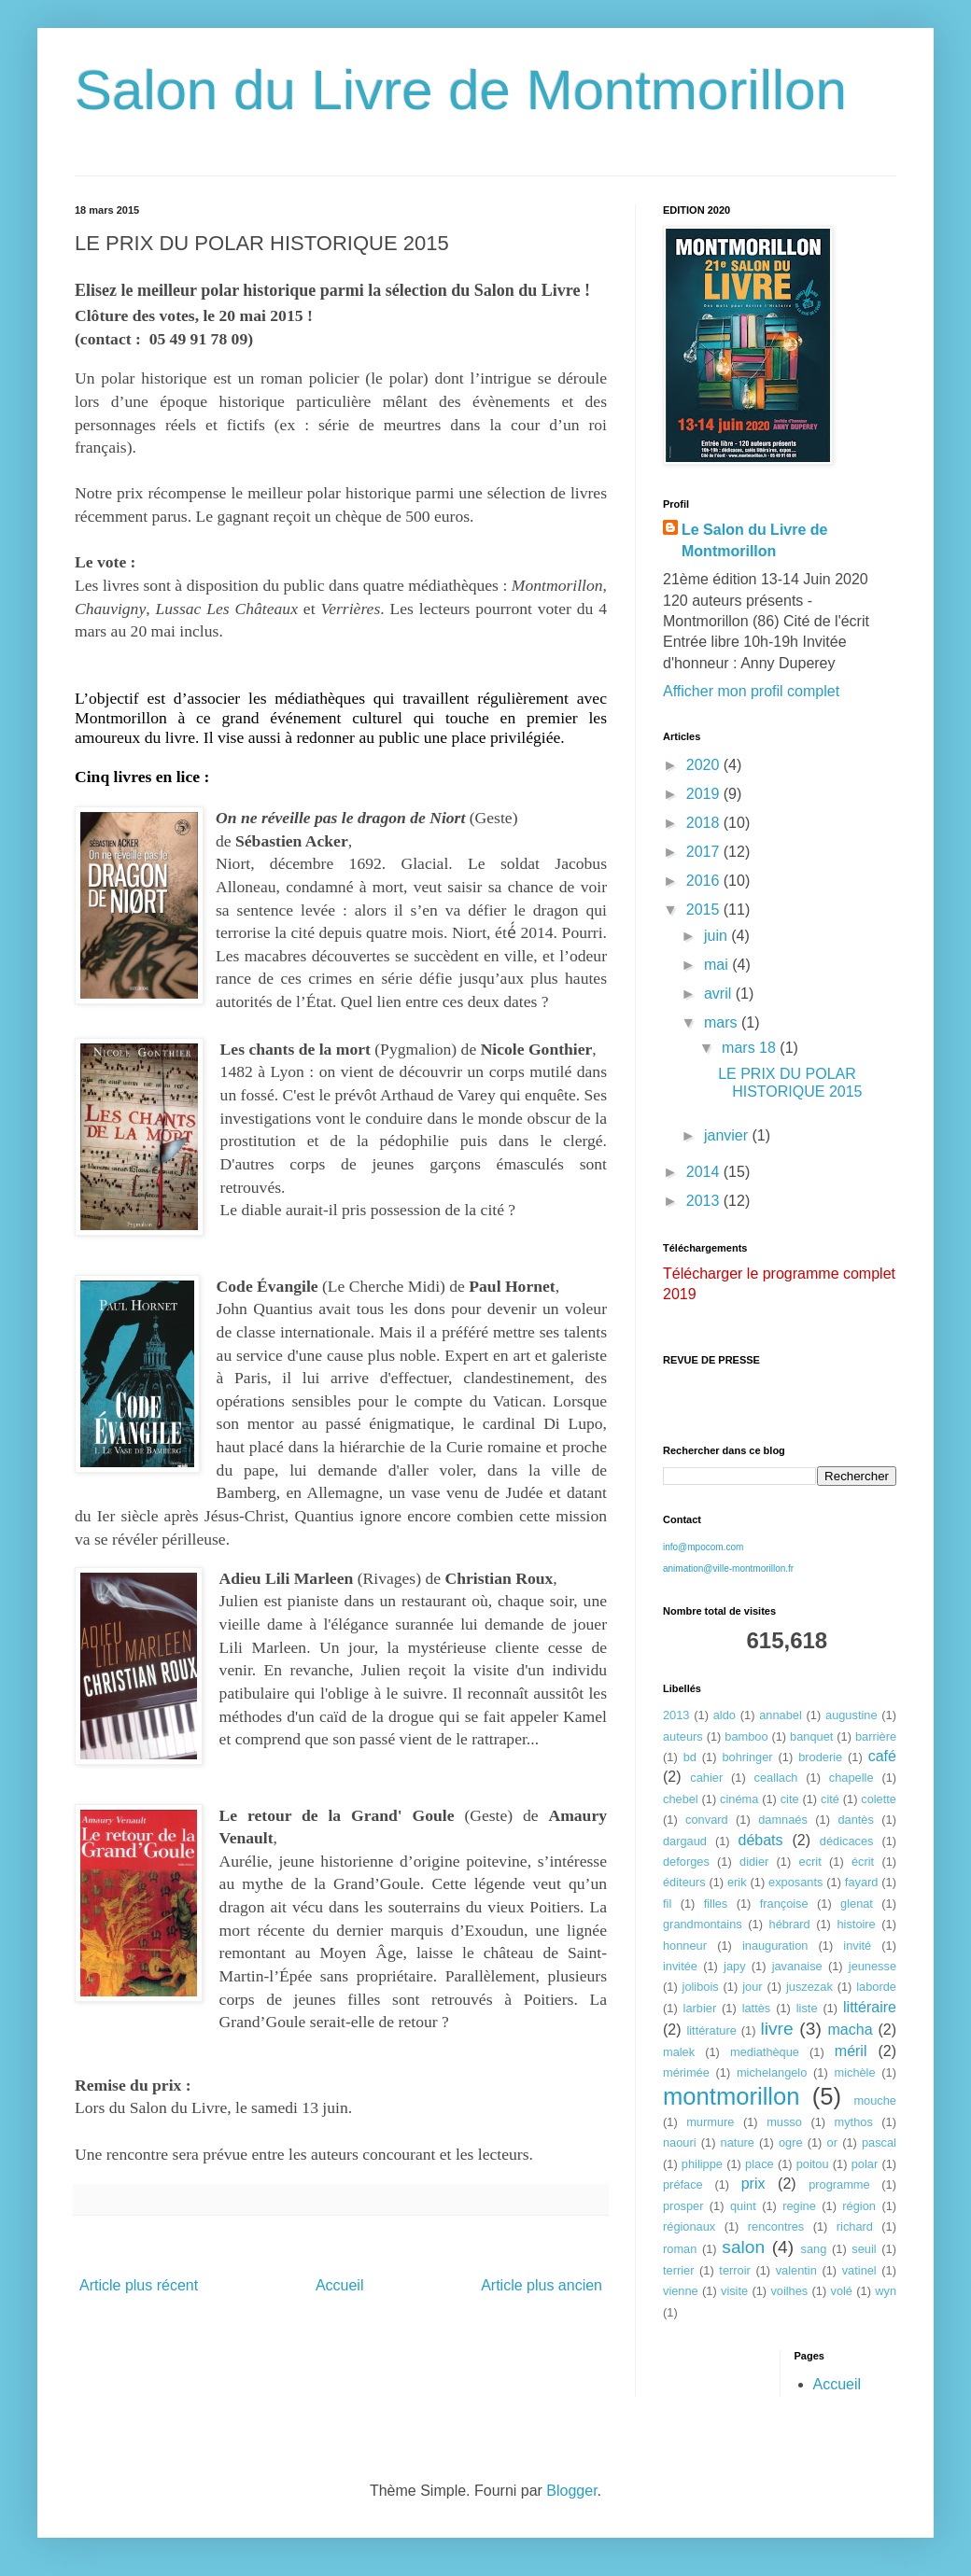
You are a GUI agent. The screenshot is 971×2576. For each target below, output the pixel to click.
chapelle (851, 1778)
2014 (705, 1172)
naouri (680, 2142)
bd (690, 1757)
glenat (856, 1904)
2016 (705, 881)
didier (753, 1862)
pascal (879, 2142)
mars (722, 1022)
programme (839, 2184)
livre (776, 2028)
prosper (683, 2206)
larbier (700, 2008)
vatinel (859, 2270)
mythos (854, 2122)
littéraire (869, 2007)
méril (851, 2051)
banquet (811, 1736)
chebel (680, 1799)
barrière (875, 1736)
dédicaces (847, 1841)
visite (734, 2291)
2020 (705, 765)
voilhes (789, 2291)
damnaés (783, 1820)
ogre (791, 2142)
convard (706, 1820)
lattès (756, 2008)
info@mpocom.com (703, 1547)
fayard (862, 1882)
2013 (705, 1201)
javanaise (797, 1966)
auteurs (683, 1736)
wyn (885, 2291)
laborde (876, 1987)
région (859, 2206)
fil (667, 1904)
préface (683, 2184)
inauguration (775, 1946)
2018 (705, 823)
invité (857, 1946)
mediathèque (764, 2052)
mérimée (686, 2072)
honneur (685, 1946)
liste (807, 2008)
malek (679, 2052)
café (882, 1756)
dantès (855, 1820)
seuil (863, 2249)
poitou (812, 2164)
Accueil (340, 2285)
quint (743, 2206)
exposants (795, 1882)
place (759, 2164)
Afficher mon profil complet (751, 691)
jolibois (701, 1987)
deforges (686, 1862)
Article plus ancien (541, 2285)
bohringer (747, 1757)
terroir (734, 2270)
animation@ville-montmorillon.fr (728, 1568)
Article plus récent (138, 2285)
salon (743, 2247)
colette (878, 1799)
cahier (706, 1778)
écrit (862, 1862)
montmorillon (731, 2096)
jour (752, 1987)
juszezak (809, 1987)
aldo (724, 1715)
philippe (702, 2164)
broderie (820, 1757)
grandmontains (702, 1924)
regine (799, 2206)
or (832, 2142)
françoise (784, 1904)
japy (734, 1966)
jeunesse (872, 1966)
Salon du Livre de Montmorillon (461, 90)
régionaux (689, 2226)
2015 (705, 909)
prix (753, 2183)
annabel (780, 1715)
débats (761, 1840)
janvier (728, 1135)
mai (718, 965)
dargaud (685, 1841)
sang (814, 2249)
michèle (854, 2072)
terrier (678, 2270)
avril (720, 993)
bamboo (746, 1736)
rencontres (776, 2226)
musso (784, 2122)
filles (716, 1904)
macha (850, 2029)
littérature (711, 2030)
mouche (874, 2100)
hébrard (789, 1924)
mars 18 (751, 1048)
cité (830, 1799)
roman (680, 2249)
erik (737, 1882)
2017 (705, 852)
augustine (851, 1715)
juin (717, 936)
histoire (856, 1924)
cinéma (739, 1799)
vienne (680, 2291)
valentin (796, 2270)
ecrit (810, 1862)
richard (855, 2226)
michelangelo (772, 2072)
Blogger (571, 2491)
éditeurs (684, 1882)
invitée (680, 1966)
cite (790, 1799)
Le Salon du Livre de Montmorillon (754, 540)
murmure (710, 2122)
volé (841, 2291)
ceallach (776, 1778)
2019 (705, 794)
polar (864, 2164)
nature (737, 2142)
